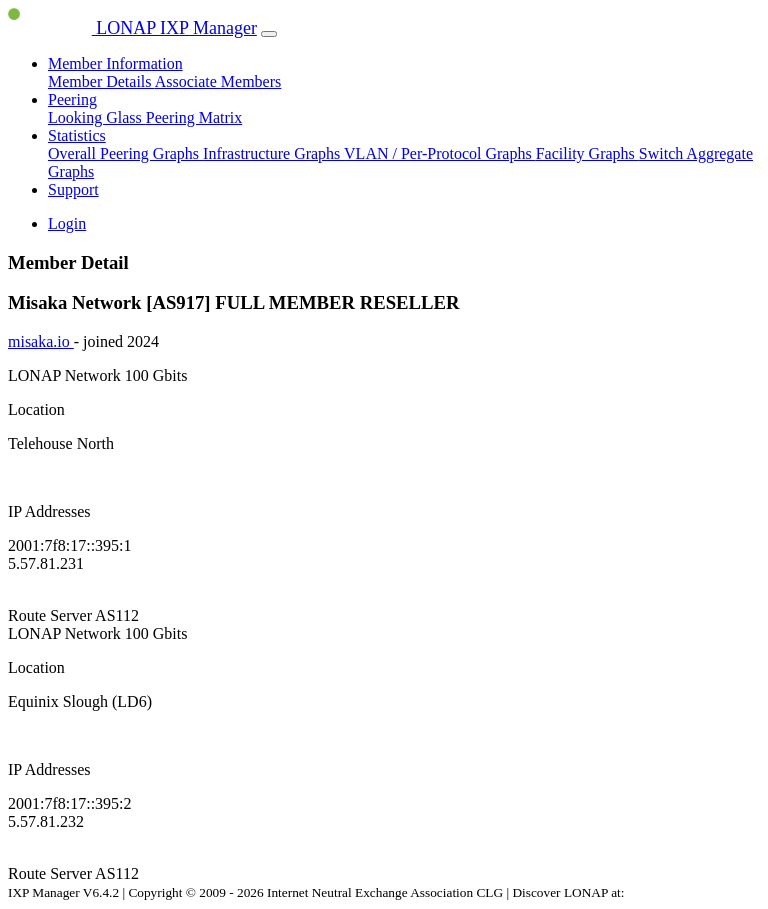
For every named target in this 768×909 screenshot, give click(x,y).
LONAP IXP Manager (132, 28)
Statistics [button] (77, 135)
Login (67, 223)
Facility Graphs (587, 153)
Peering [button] (72, 99)
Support (73, 189)
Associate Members (218, 81)
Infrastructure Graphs (273, 153)
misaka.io (41, 341)
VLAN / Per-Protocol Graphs (440, 153)
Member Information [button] (115, 63)
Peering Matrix (194, 117)
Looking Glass (97, 117)
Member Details (101, 81)
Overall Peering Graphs (125, 153)
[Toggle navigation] (269, 34)
